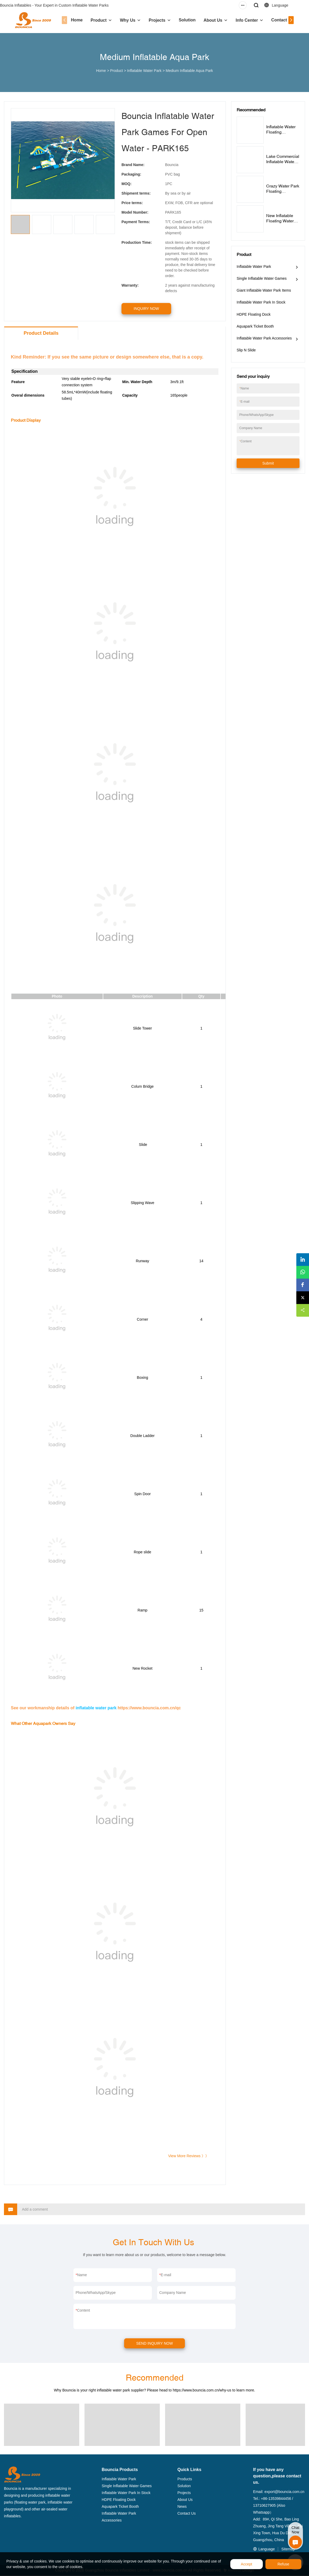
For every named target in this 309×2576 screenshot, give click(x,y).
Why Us (124, 20)
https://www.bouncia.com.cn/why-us (202, 2390)
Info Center (243, 20)
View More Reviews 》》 (187, 2156)
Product (94, 20)
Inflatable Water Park (144, 70)
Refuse (283, 2564)
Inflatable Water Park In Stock (261, 302)
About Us (209, 20)
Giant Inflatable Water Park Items (264, 290)
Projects (153, 20)
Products (184, 2479)
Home (73, 20)
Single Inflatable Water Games (262, 278)
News (182, 2507)
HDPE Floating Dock (253, 314)
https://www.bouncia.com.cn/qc (149, 1708)
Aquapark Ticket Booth (255, 326)
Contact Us (278, 20)
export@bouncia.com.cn (284, 2492)
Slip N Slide (246, 350)
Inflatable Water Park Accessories (264, 338)
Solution (183, 20)
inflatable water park (96, 1708)
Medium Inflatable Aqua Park (189, 70)
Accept (246, 2564)
